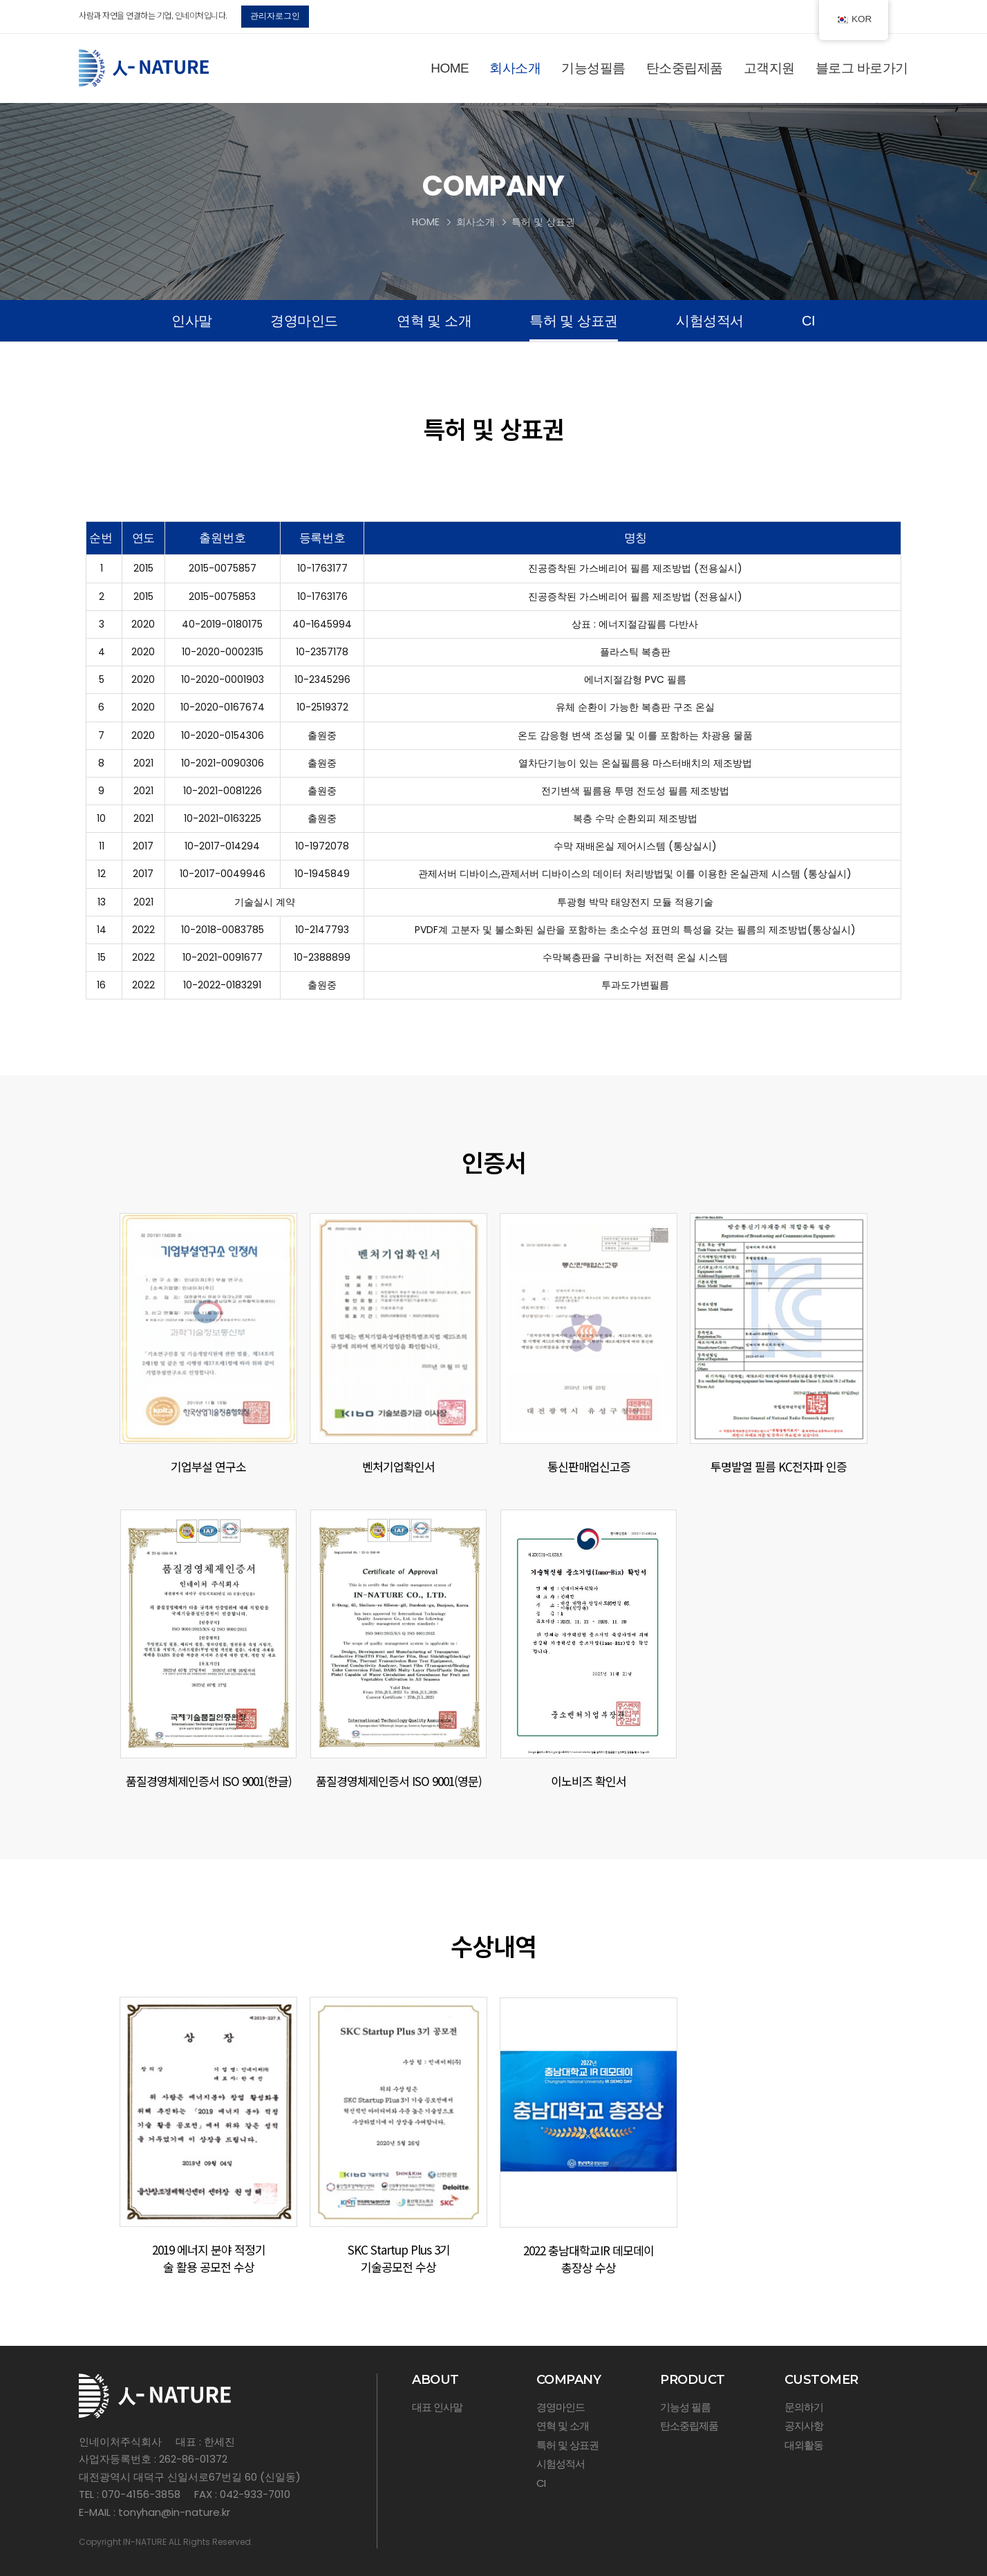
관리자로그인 (275, 16)
